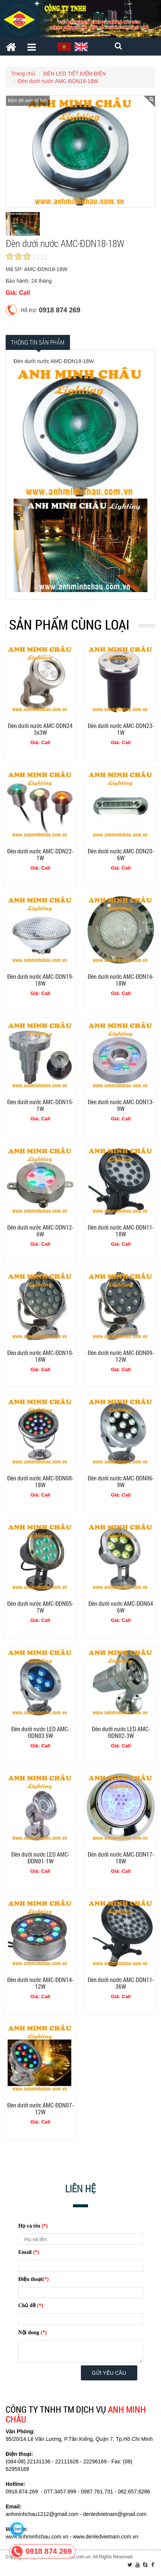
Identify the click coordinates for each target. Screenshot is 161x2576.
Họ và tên (32, 2226)
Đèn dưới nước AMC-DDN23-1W (121, 729)
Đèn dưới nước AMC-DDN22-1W (40, 854)
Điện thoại (33, 2279)
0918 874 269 (59, 310)
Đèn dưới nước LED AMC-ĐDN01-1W (40, 1857)
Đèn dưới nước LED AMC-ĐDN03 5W (40, 1732)
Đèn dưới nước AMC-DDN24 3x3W (40, 729)
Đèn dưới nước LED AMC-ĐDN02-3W (121, 1732)
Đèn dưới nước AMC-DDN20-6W (121, 854)
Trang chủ (23, 74)
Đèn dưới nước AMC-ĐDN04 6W (120, 1606)
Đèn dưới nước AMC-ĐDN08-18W (40, 1481)
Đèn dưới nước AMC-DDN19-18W (40, 979)
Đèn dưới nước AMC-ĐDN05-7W (40, 1606)
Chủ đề (30, 2305)
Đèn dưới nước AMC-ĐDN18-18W (58, 81)
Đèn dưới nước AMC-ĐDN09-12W (121, 1356)
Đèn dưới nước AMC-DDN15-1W (40, 1105)
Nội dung (32, 2332)
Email (28, 2252)
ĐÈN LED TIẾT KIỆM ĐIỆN (74, 74)
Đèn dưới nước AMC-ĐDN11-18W (121, 1230)
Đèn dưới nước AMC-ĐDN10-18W (40, 1356)
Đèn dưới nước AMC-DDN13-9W (121, 1105)
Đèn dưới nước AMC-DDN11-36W (121, 1983)
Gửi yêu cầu (109, 2373)
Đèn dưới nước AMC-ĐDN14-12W (40, 1983)
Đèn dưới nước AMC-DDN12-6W (40, 1230)
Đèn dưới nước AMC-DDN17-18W (121, 1857)
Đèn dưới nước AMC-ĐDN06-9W (121, 1481)
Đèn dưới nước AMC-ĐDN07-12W (40, 2108)
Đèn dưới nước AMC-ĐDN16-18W (121, 979)
